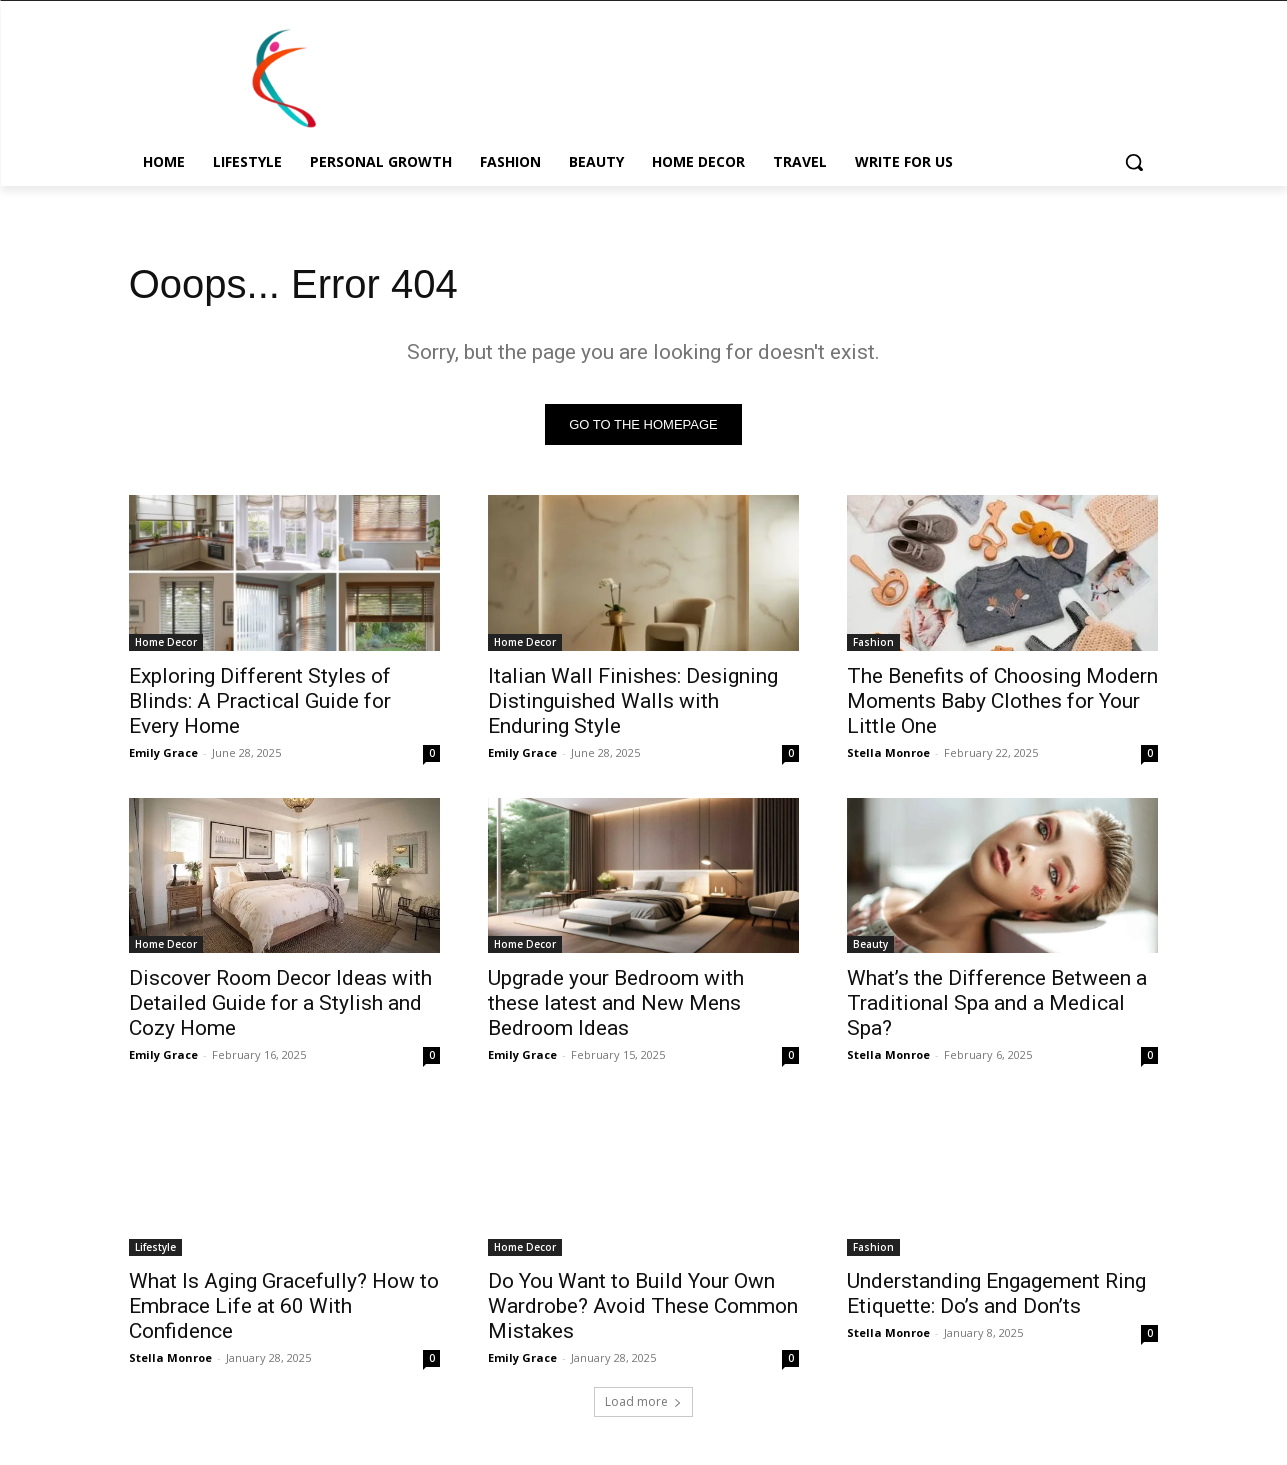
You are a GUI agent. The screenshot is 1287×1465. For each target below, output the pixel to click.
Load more (643, 1401)
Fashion (873, 642)
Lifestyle (155, 1247)
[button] (1134, 162)
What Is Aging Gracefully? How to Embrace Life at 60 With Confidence (284, 1306)
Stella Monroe (888, 752)
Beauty (870, 944)
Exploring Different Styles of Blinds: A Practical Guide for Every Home (260, 701)
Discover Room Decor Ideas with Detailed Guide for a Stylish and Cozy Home (280, 1003)
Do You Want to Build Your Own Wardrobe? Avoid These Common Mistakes (643, 1306)
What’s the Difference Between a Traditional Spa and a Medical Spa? (997, 1003)
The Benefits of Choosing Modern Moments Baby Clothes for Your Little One (1002, 701)
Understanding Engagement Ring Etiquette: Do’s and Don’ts (996, 1293)
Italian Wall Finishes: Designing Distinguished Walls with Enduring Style (633, 701)
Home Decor (166, 642)
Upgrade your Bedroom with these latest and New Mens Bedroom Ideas (616, 1003)
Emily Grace (163, 752)
